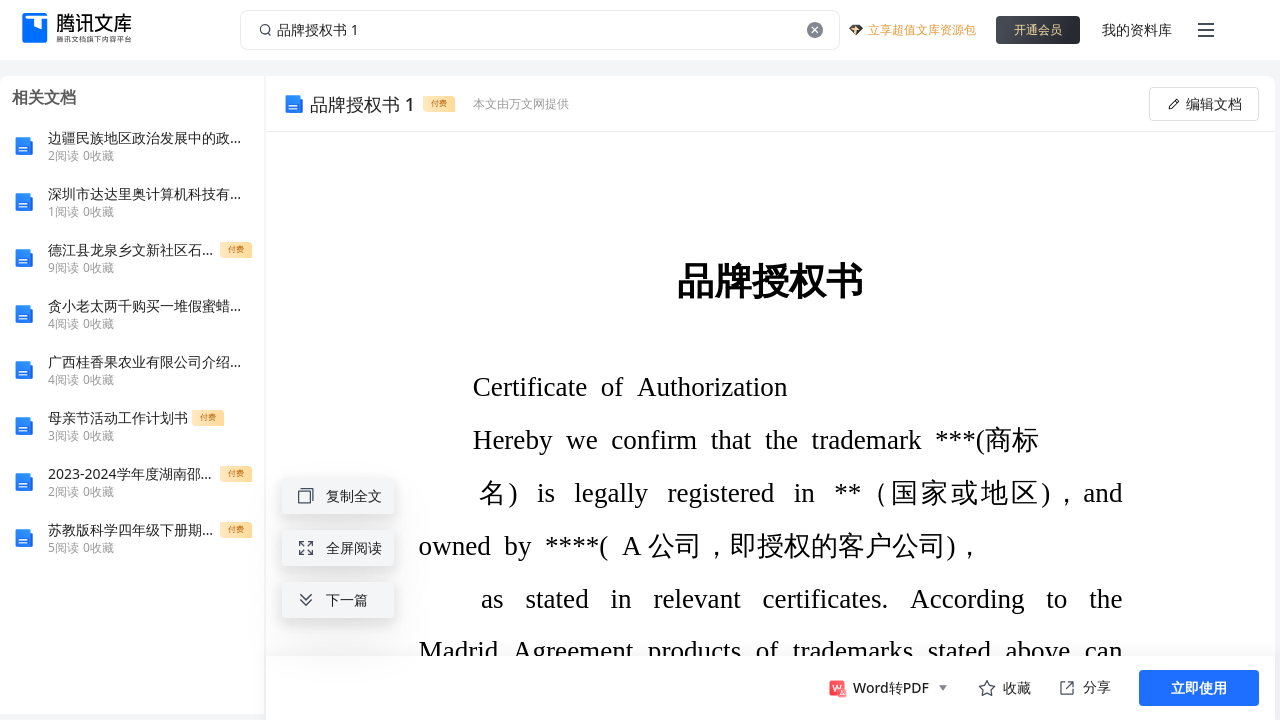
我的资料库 (1137, 29)
